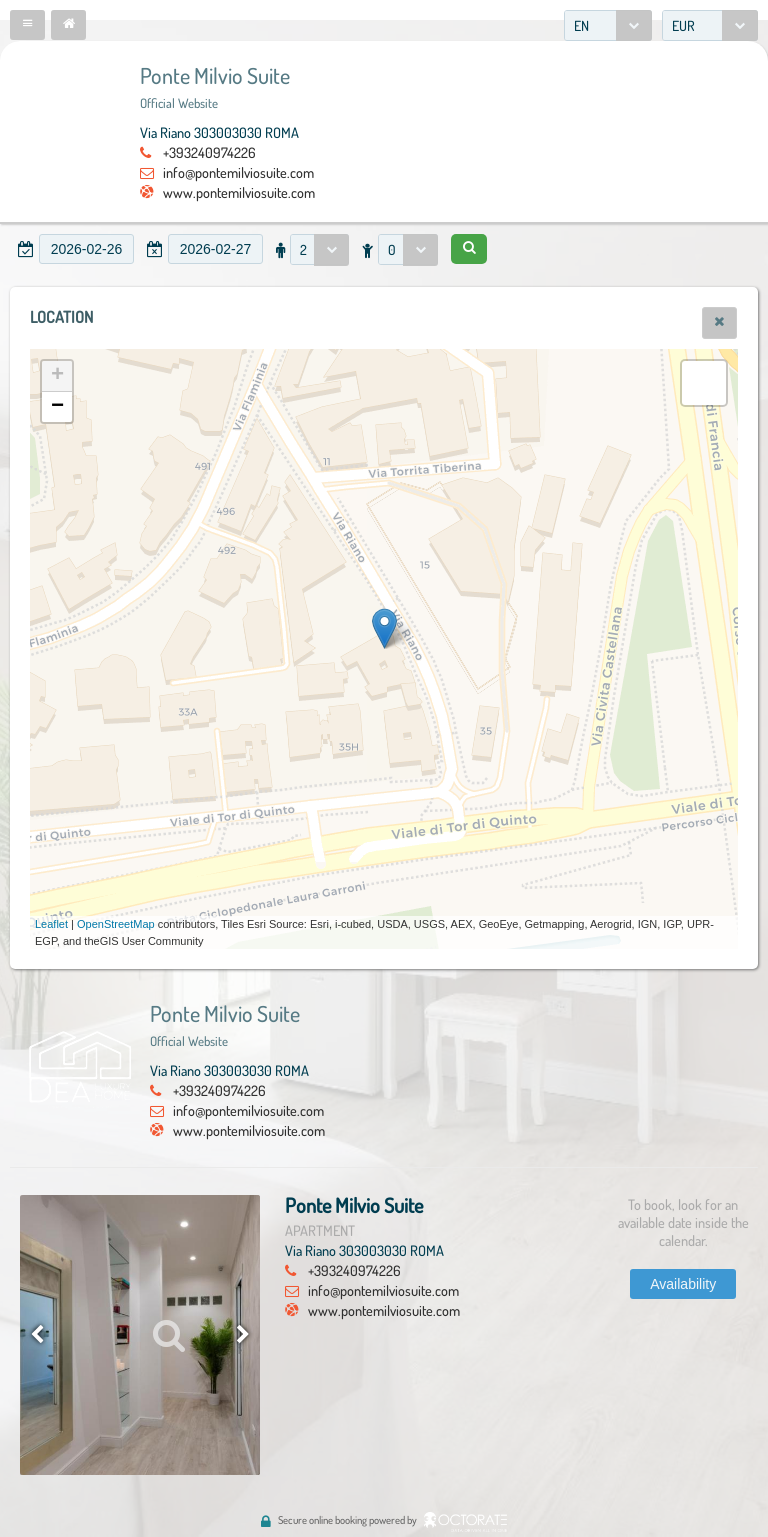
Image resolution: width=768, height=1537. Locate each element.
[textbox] (86, 249)
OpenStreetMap (116, 924)
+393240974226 (209, 152)
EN (581, 25)
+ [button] (57, 376)
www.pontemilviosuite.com (239, 192)
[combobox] (608, 25)
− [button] (57, 407)
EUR (683, 25)
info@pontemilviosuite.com (238, 172)
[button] (27, 25)
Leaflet (51, 924)
